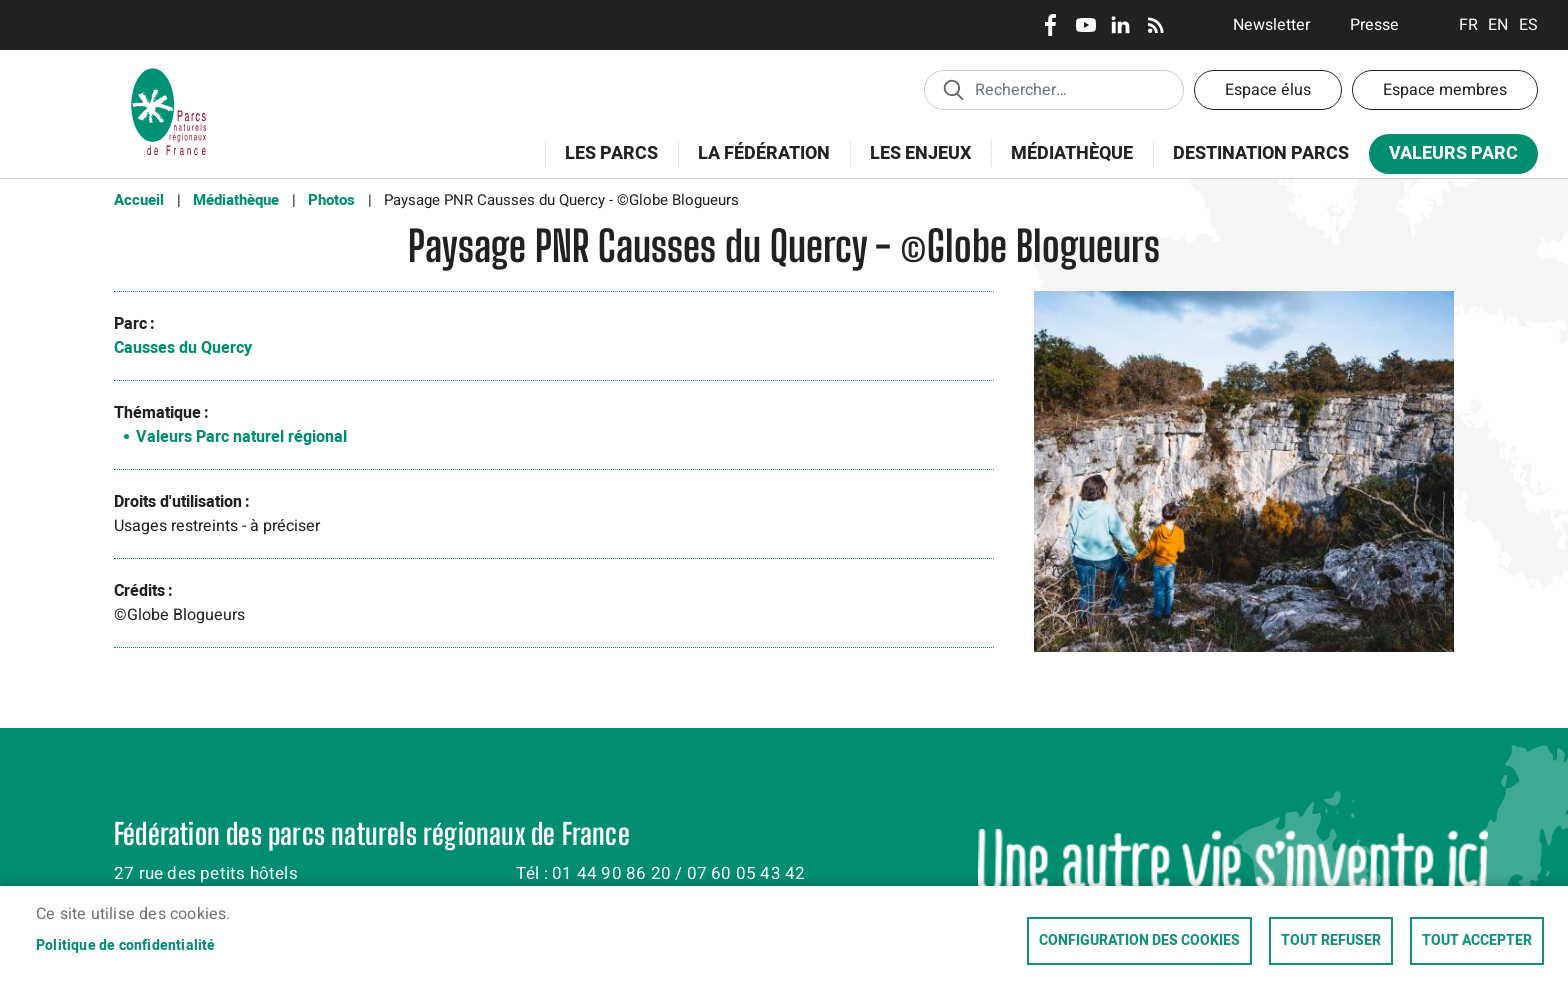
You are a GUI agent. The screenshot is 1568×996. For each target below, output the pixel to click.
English (1498, 25)
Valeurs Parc (1447, 157)
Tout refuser (1331, 941)
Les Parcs (605, 164)
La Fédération (757, 164)
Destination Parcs (1261, 153)
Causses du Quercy (183, 348)
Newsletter (1271, 25)
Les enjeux (914, 164)
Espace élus (1268, 90)
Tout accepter (1477, 941)
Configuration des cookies (1139, 941)
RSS (1155, 25)
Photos (331, 200)
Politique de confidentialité (126, 946)
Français (1468, 25)
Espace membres (1445, 90)
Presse (1374, 25)
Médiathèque (1072, 153)
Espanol (1528, 25)
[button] (1244, 479)
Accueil (139, 200)
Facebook (1050, 25)
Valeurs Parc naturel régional (241, 437)
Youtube (1085, 25)
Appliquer (953, 89)
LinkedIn (1120, 25)
